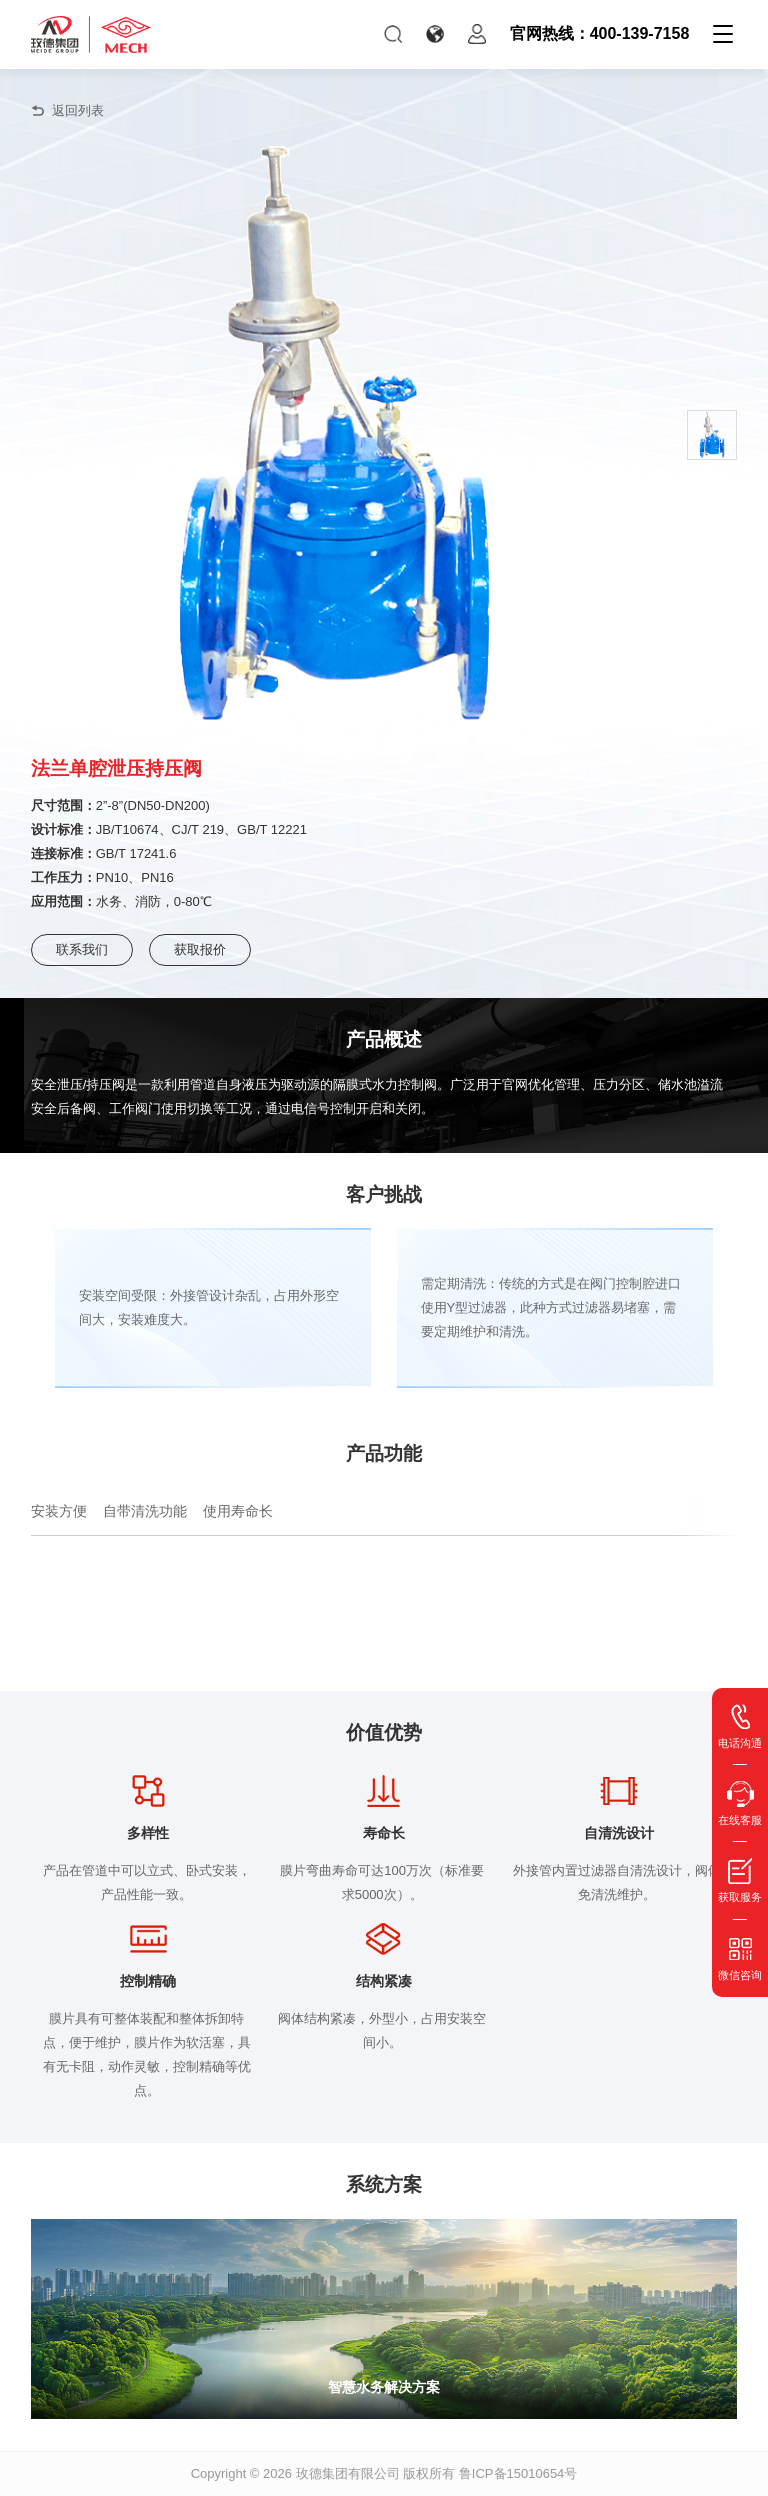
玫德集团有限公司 (348, 2473)
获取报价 (200, 949)
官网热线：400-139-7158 (600, 33)
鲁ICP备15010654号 (518, 2473)
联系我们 (82, 949)
